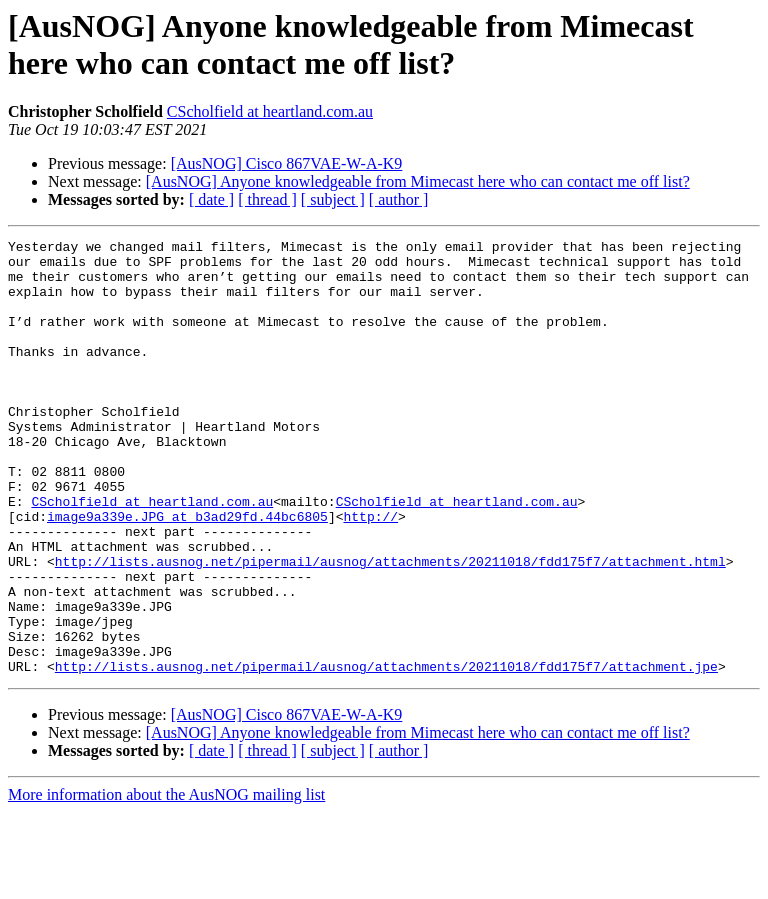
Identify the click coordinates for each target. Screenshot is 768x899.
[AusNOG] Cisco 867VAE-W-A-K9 (287, 163)
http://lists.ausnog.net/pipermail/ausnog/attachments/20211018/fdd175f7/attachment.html (390, 627)
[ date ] (211, 199)
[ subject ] (333, 199)
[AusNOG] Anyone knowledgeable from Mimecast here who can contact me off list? (418, 181)
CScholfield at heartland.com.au (270, 111)
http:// (370, 573)
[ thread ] (267, 199)
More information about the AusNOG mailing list (166, 881)
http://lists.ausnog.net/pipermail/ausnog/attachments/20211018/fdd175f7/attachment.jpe (386, 753)
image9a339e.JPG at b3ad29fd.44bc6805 (187, 573)
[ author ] (399, 199)
